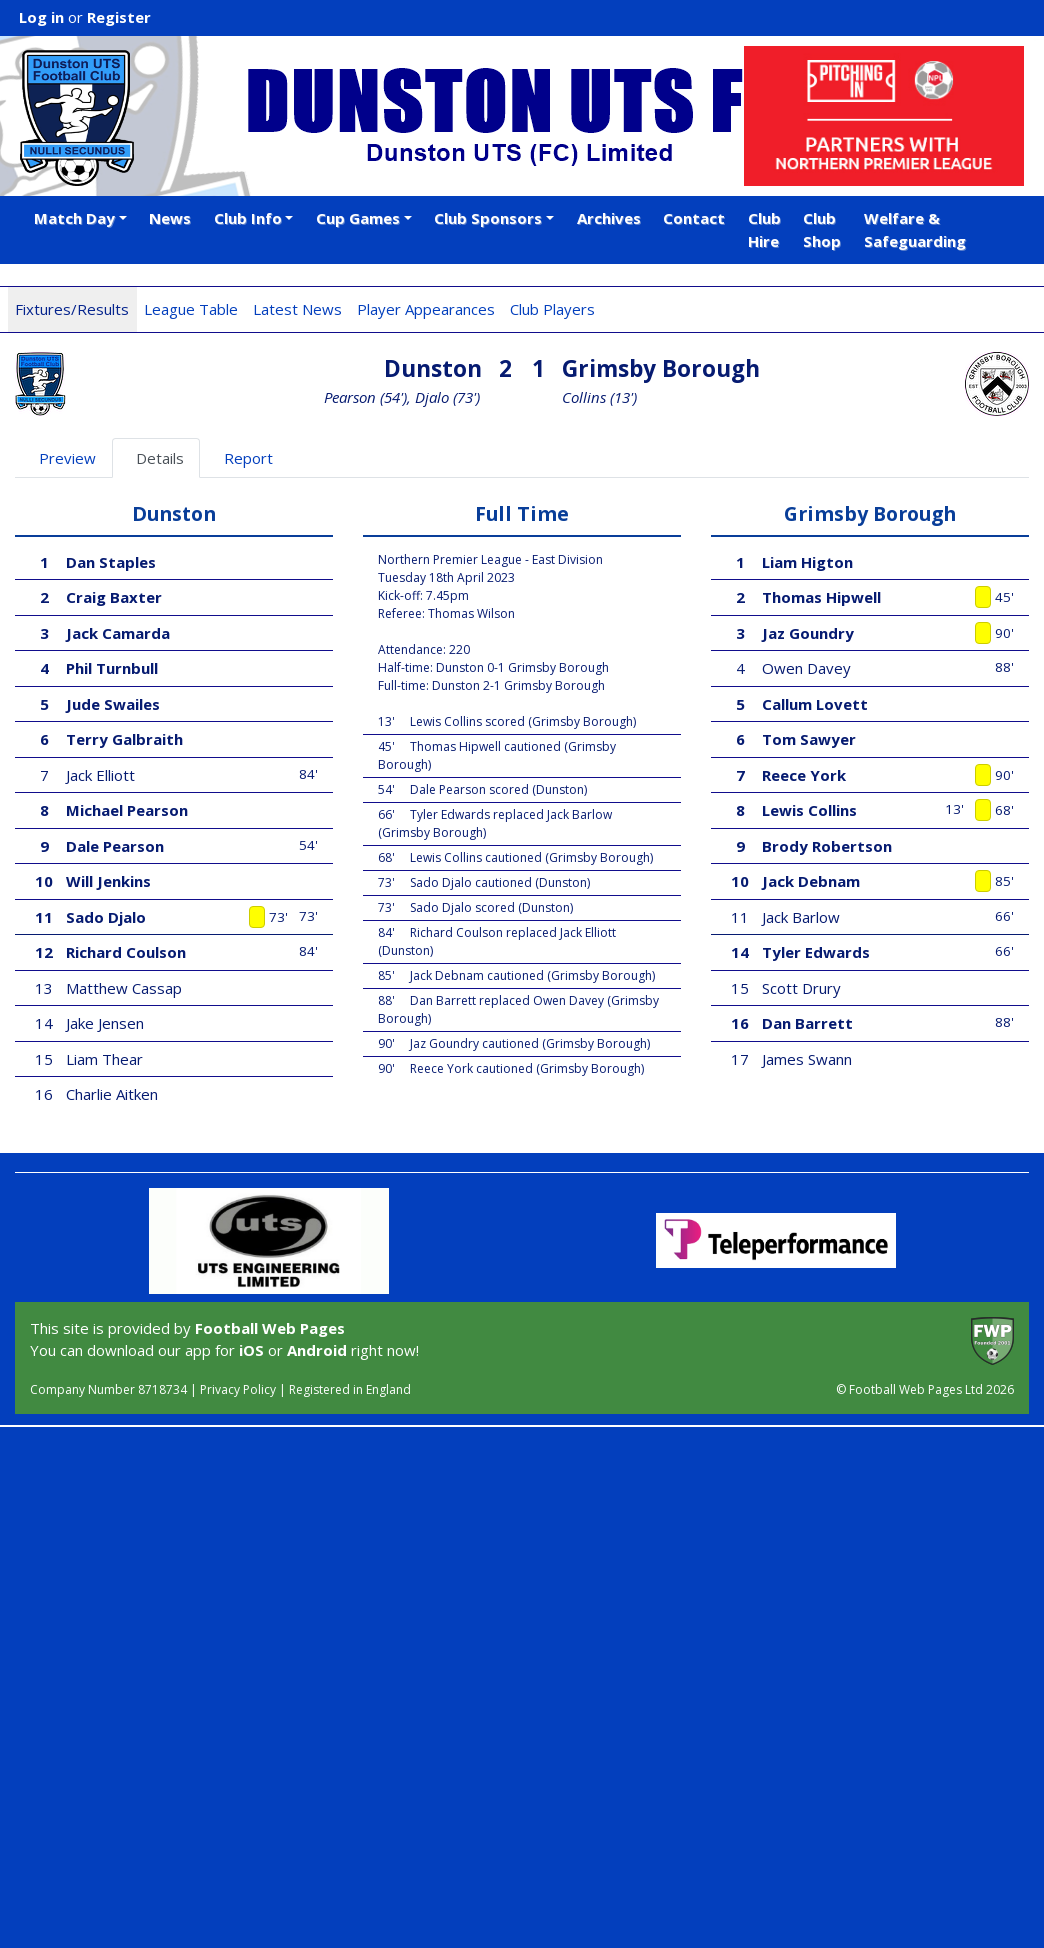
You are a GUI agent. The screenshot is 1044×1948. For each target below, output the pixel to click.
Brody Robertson (827, 846)
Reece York (804, 775)
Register (119, 17)
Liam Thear (104, 1059)
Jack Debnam (811, 881)
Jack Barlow (801, 917)
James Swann (807, 1059)
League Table (191, 309)
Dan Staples (111, 562)
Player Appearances (426, 309)
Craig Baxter (114, 597)
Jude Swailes (113, 704)
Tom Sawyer (809, 739)
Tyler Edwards (816, 952)
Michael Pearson (127, 810)
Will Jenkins (108, 881)
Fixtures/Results (72, 309)
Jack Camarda (118, 633)
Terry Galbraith (124, 739)
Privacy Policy (238, 1389)
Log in (41, 17)
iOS (251, 1350)
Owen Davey (806, 668)
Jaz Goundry (808, 633)
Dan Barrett (807, 1023)
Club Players (552, 309)
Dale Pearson (115, 846)
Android (317, 1350)
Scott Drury (801, 988)
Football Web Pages (270, 1328)
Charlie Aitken (112, 1094)
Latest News (297, 309)
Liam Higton (807, 562)
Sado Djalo (106, 917)
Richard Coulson (126, 952)
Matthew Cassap (124, 988)
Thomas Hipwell (821, 597)
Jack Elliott (100, 775)
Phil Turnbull (112, 668)
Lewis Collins (809, 810)
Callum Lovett (815, 704)
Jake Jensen (105, 1023)
